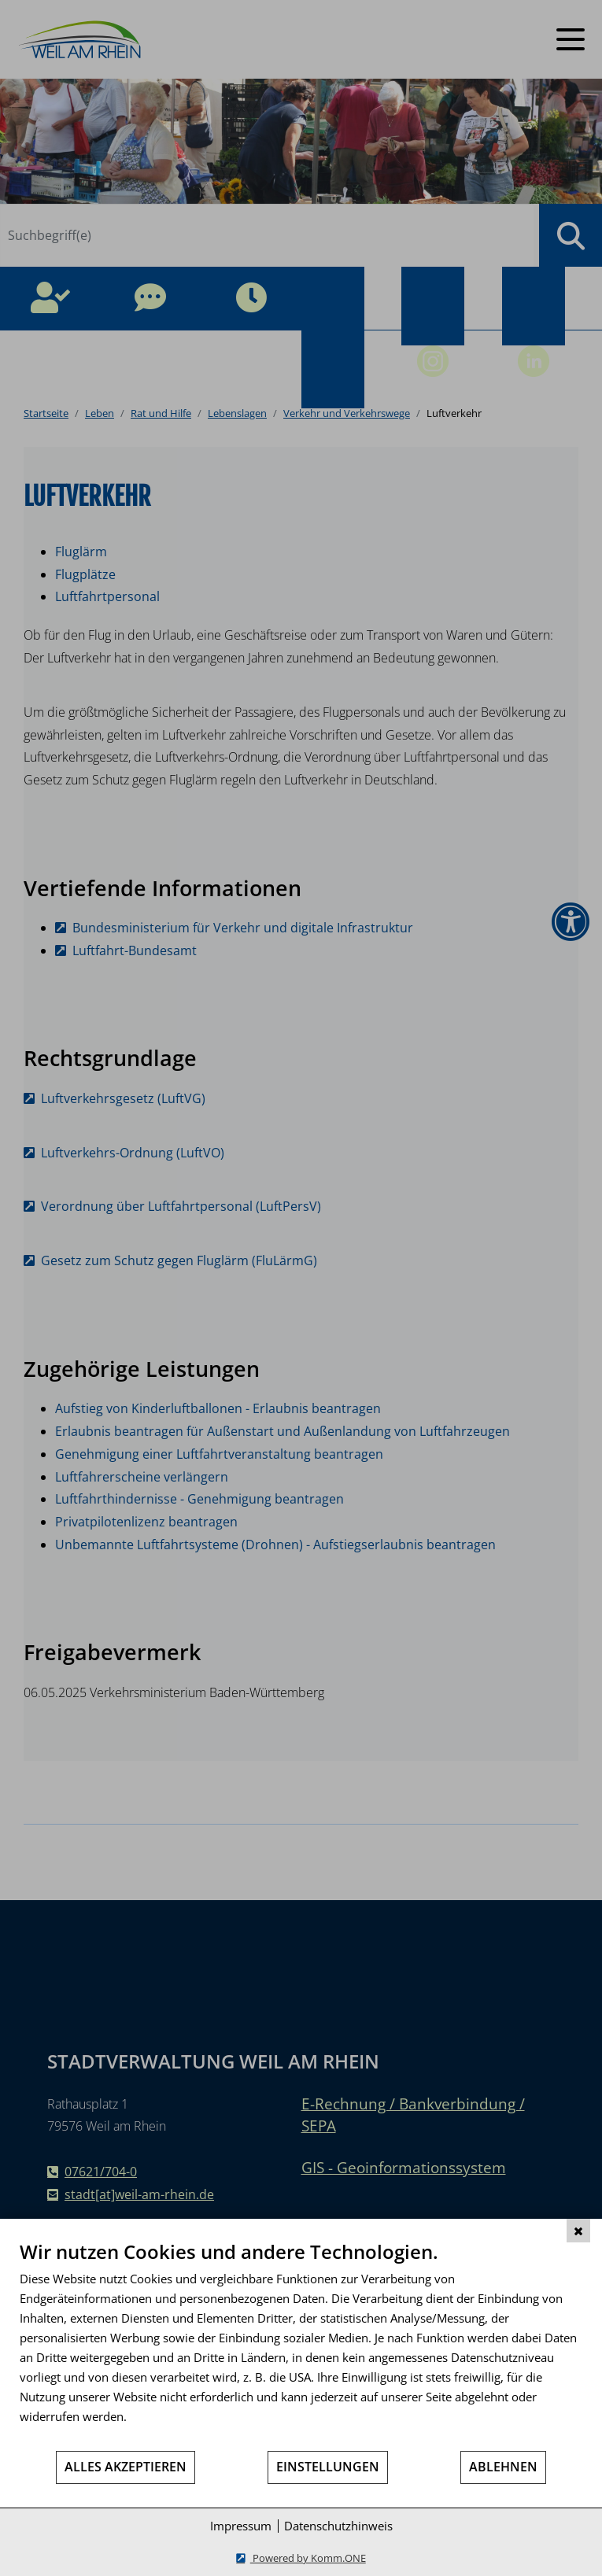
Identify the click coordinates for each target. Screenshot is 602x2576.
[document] (301, 2344)
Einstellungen (327, 2466)
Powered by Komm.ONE (308, 2558)
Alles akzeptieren (126, 2466)
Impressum (240, 2526)
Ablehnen (503, 2466)
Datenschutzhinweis (338, 2526)
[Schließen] (578, 2230)
